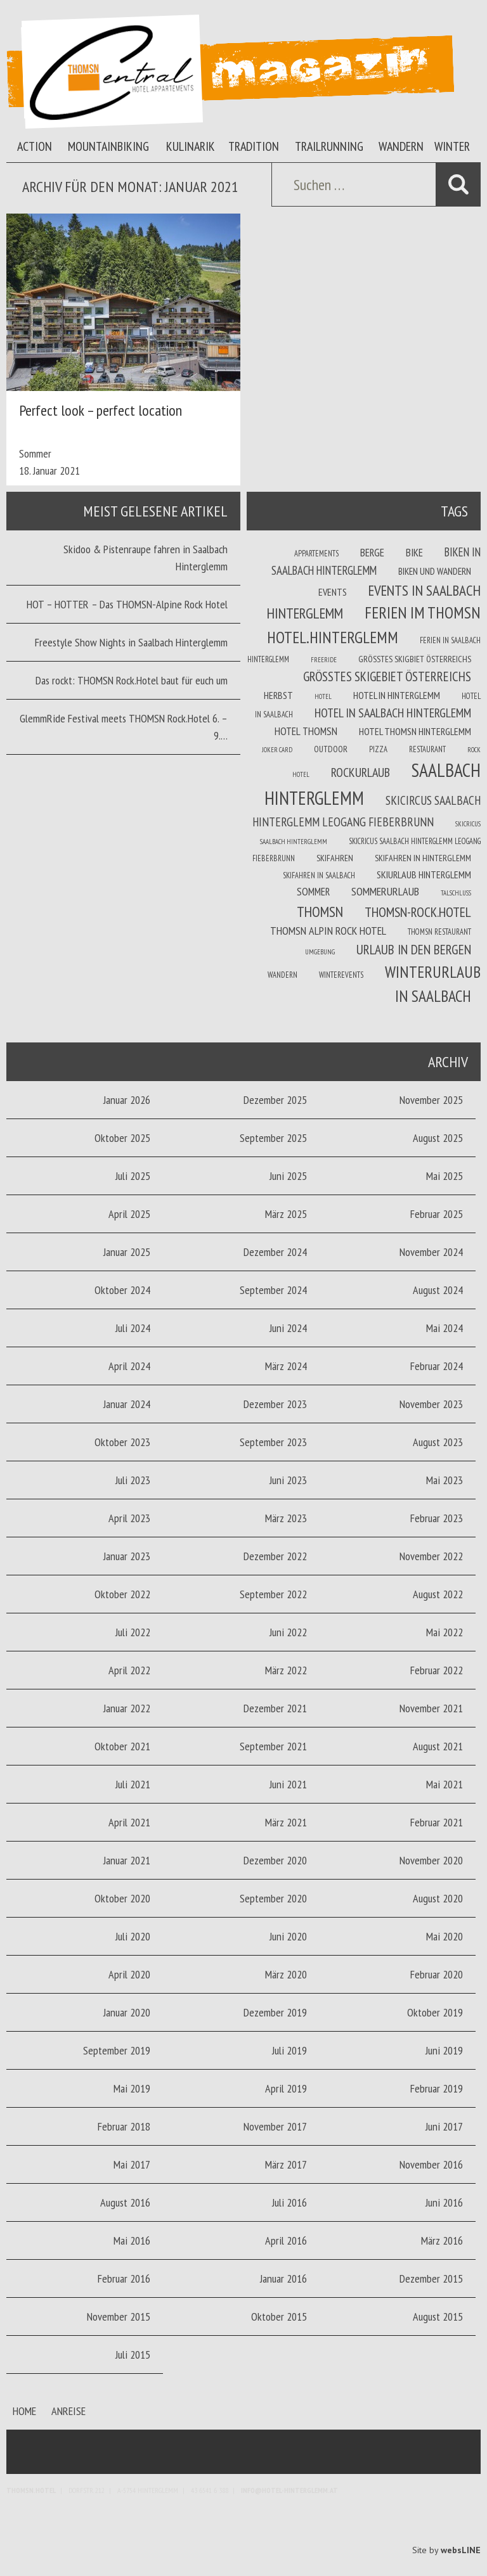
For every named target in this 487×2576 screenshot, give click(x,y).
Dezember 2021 (275, 1708)
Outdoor (330, 749)
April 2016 (286, 2240)
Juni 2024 (288, 1328)
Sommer (35, 453)
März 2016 (442, 2240)
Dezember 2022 (275, 1556)
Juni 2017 (444, 2126)
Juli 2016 (289, 2202)
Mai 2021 (444, 1784)
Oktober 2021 (122, 1746)
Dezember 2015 (431, 2278)
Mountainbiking (108, 146)
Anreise (68, 2411)
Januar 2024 (126, 1404)
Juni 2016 (444, 2202)
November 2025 (431, 1100)
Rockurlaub (360, 772)
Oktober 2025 (122, 1138)
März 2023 (286, 1518)
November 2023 (431, 1404)
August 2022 (438, 1594)
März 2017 (286, 2164)
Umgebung (320, 951)
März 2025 (286, 1214)
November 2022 (431, 1556)
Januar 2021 (126, 1860)
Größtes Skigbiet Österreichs (414, 659)
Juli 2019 (289, 2050)
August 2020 (438, 1898)
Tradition (253, 146)
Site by (446, 2550)
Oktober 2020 (122, 1898)
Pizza (378, 749)
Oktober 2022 (122, 1594)
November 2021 (431, 1708)
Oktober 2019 (435, 2012)
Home (24, 2411)
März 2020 (286, 1974)
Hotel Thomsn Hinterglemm (415, 731)
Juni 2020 (288, 1936)
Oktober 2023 (122, 1442)
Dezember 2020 (275, 1860)
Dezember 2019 (275, 2012)
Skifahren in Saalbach (319, 875)
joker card (277, 749)
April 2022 (129, 1670)
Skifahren (334, 858)
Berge (372, 553)
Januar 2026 (126, 1100)
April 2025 (129, 1214)
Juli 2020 (132, 1936)
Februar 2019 (436, 2088)
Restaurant (427, 749)
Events (332, 592)
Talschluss (456, 892)
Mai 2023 (444, 1480)
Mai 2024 (444, 1328)
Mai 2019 (132, 2088)
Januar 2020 (126, 2012)
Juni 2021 (288, 1784)
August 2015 (438, 2316)
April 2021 (129, 1822)
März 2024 (286, 1366)
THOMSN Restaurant (439, 931)
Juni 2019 (444, 2050)
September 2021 (273, 1746)
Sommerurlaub (385, 891)
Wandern (401, 146)
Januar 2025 (126, 1252)
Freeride (324, 659)
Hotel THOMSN (306, 731)
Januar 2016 (283, 2278)
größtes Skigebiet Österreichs (387, 676)
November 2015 (118, 2316)
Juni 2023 (288, 1480)
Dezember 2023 (275, 1404)
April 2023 (129, 1518)
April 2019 (286, 2088)
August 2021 (438, 1746)
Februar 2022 (436, 1670)
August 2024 (438, 1290)
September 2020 (273, 1898)
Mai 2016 (132, 2240)
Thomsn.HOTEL (31, 2490)
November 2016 (431, 2164)
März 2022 (286, 1670)
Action (34, 146)
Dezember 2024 (275, 1252)
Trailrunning (329, 146)
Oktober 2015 (279, 2316)
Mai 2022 (444, 1632)
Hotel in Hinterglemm (396, 695)
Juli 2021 (132, 1784)
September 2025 (273, 1138)
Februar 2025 (436, 1214)
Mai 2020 (444, 1936)
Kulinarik (190, 146)
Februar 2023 (436, 1518)
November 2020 (431, 1860)
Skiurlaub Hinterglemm (424, 874)
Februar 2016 (124, 2278)
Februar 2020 (436, 1974)
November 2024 (431, 1252)
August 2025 (438, 1138)
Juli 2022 (132, 1632)
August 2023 (438, 1442)
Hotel (323, 696)
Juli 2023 (132, 1480)
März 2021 (286, 1822)
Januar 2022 (126, 1708)
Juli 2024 (132, 1328)
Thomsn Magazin (230, 72)
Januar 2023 (126, 1556)
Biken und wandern (434, 571)
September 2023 (273, 1442)
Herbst (278, 695)
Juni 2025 (288, 1176)
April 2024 (129, 1366)
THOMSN (320, 911)
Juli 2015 (132, 2354)
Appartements (316, 553)
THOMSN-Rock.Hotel (418, 912)
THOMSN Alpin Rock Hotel (328, 930)
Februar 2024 (436, 1366)
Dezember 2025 (275, 1100)
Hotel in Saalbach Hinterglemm (393, 713)
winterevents (341, 975)
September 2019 (116, 2050)
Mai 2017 (132, 2164)
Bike (414, 553)
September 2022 (273, 1594)
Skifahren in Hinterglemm (423, 858)
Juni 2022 (288, 1632)
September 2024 (273, 1290)
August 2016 (125, 2202)
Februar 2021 (436, 1822)
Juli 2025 (132, 1176)
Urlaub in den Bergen (413, 949)
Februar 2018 (124, 2126)
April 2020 (129, 1974)
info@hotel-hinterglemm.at (289, 2490)
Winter (452, 146)
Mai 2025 (444, 1176)
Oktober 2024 (122, 1290)
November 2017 (275, 2126)
